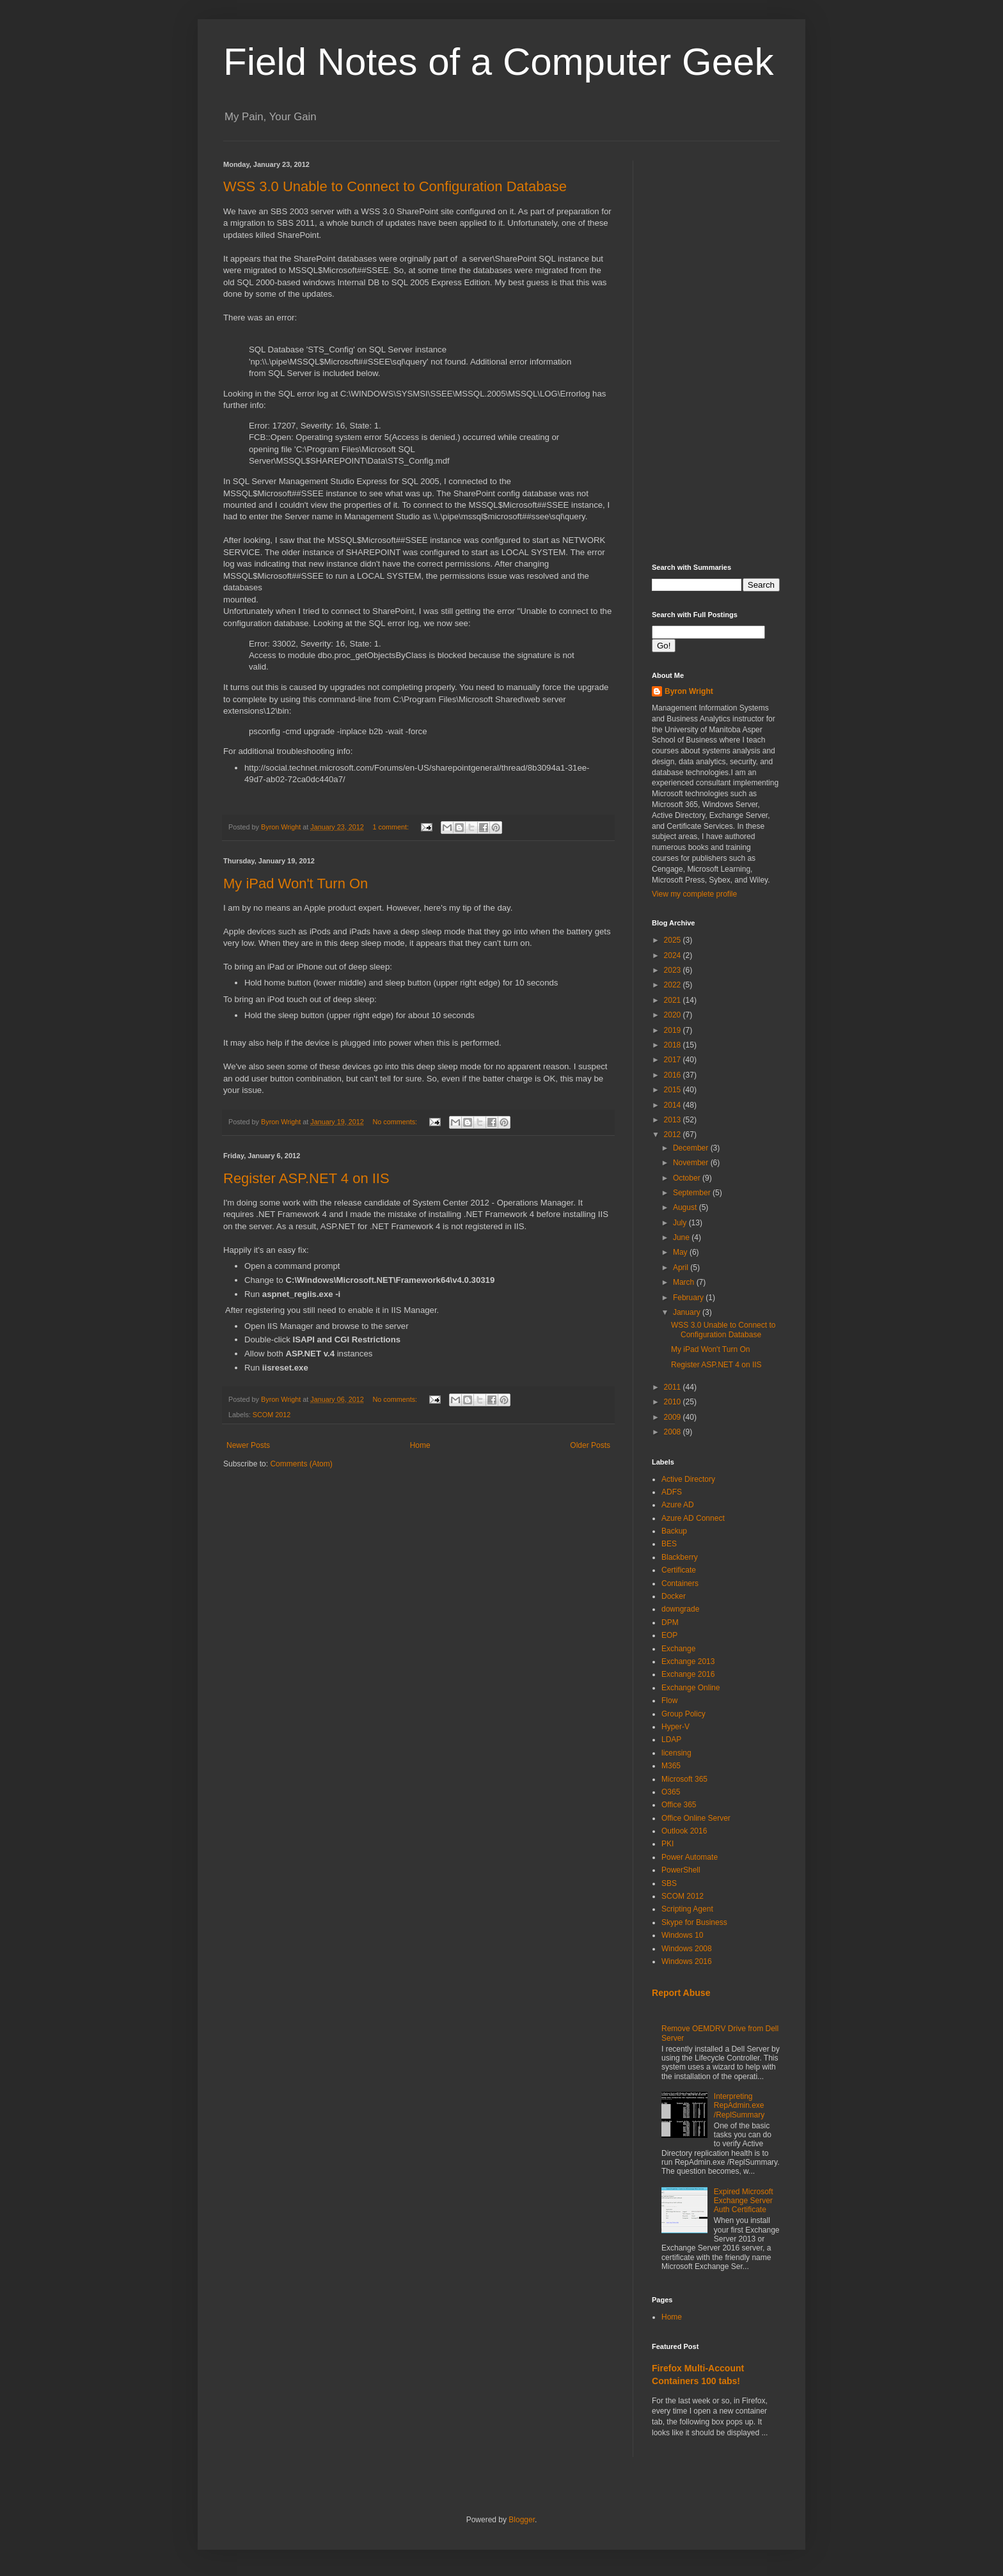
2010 (673, 1401)
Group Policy (683, 1713)
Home (420, 1445)
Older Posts (590, 1445)
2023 (673, 970)
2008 (673, 1431)
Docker (673, 1596)
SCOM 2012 (271, 1414)
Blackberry (679, 1557)
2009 (673, 1417)
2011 (673, 1387)
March (685, 1282)
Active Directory (688, 1479)
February (689, 1297)
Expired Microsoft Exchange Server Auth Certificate (743, 2201)
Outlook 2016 (684, 1830)
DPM (670, 1622)
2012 (673, 1134)
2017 (673, 1059)
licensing (676, 1752)
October (687, 1178)
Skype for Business (694, 1922)
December (692, 1147)
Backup (674, 1531)
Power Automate (689, 1857)
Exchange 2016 (688, 1674)
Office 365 (678, 1804)
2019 (673, 1030)
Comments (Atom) (301, 1463)
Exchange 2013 (688, 1661)
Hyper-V (675, 1726)
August (686, 1207)
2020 (673, 1014)
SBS (669, 1883)
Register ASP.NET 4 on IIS (306, 1178)
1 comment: (392, 827)
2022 (673, 984)
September (693, 1192)
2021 (673, 1000)
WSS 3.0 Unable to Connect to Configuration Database (395, 186)
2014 (673, 1105)
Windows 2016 (686, 1961)
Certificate (678, 1570)
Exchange (678, 1648)
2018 (673, 1045)
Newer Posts (248, 1445)
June (682, 1237)
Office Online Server (696, 1818)
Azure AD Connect (693, 1518)
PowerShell (680, 1869)
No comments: (396, 1122)
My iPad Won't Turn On (295, 883)
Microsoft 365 (684, 1779)
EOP (669, 1635)
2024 (673, 955)
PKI (667, 1843)
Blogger (522, 2519)
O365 (670, 1791)
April (681, 1267)
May (681, 1252)
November (692, 1162)
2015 (673, 1089)
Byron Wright (689, 691)
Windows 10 (682, 1935)
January (687, 1312)
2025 (673, 940)
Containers (680, 1583)
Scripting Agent (687, 1909)
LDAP (671, 1739)
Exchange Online (690, 1687)
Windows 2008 (686, 1948)
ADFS (671, 1492)
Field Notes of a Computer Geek (498, 61)
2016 (673, 1075)
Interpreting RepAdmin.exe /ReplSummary (739, 2105)
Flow (669, 1700)
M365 (671, 1765)
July (681, 1222)
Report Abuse (681, 1993)
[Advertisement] (716, 352)
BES (669, 1543)
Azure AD (677, 1504)
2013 (673, 1119)
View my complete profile (694, 894)
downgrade (680, 1609)
